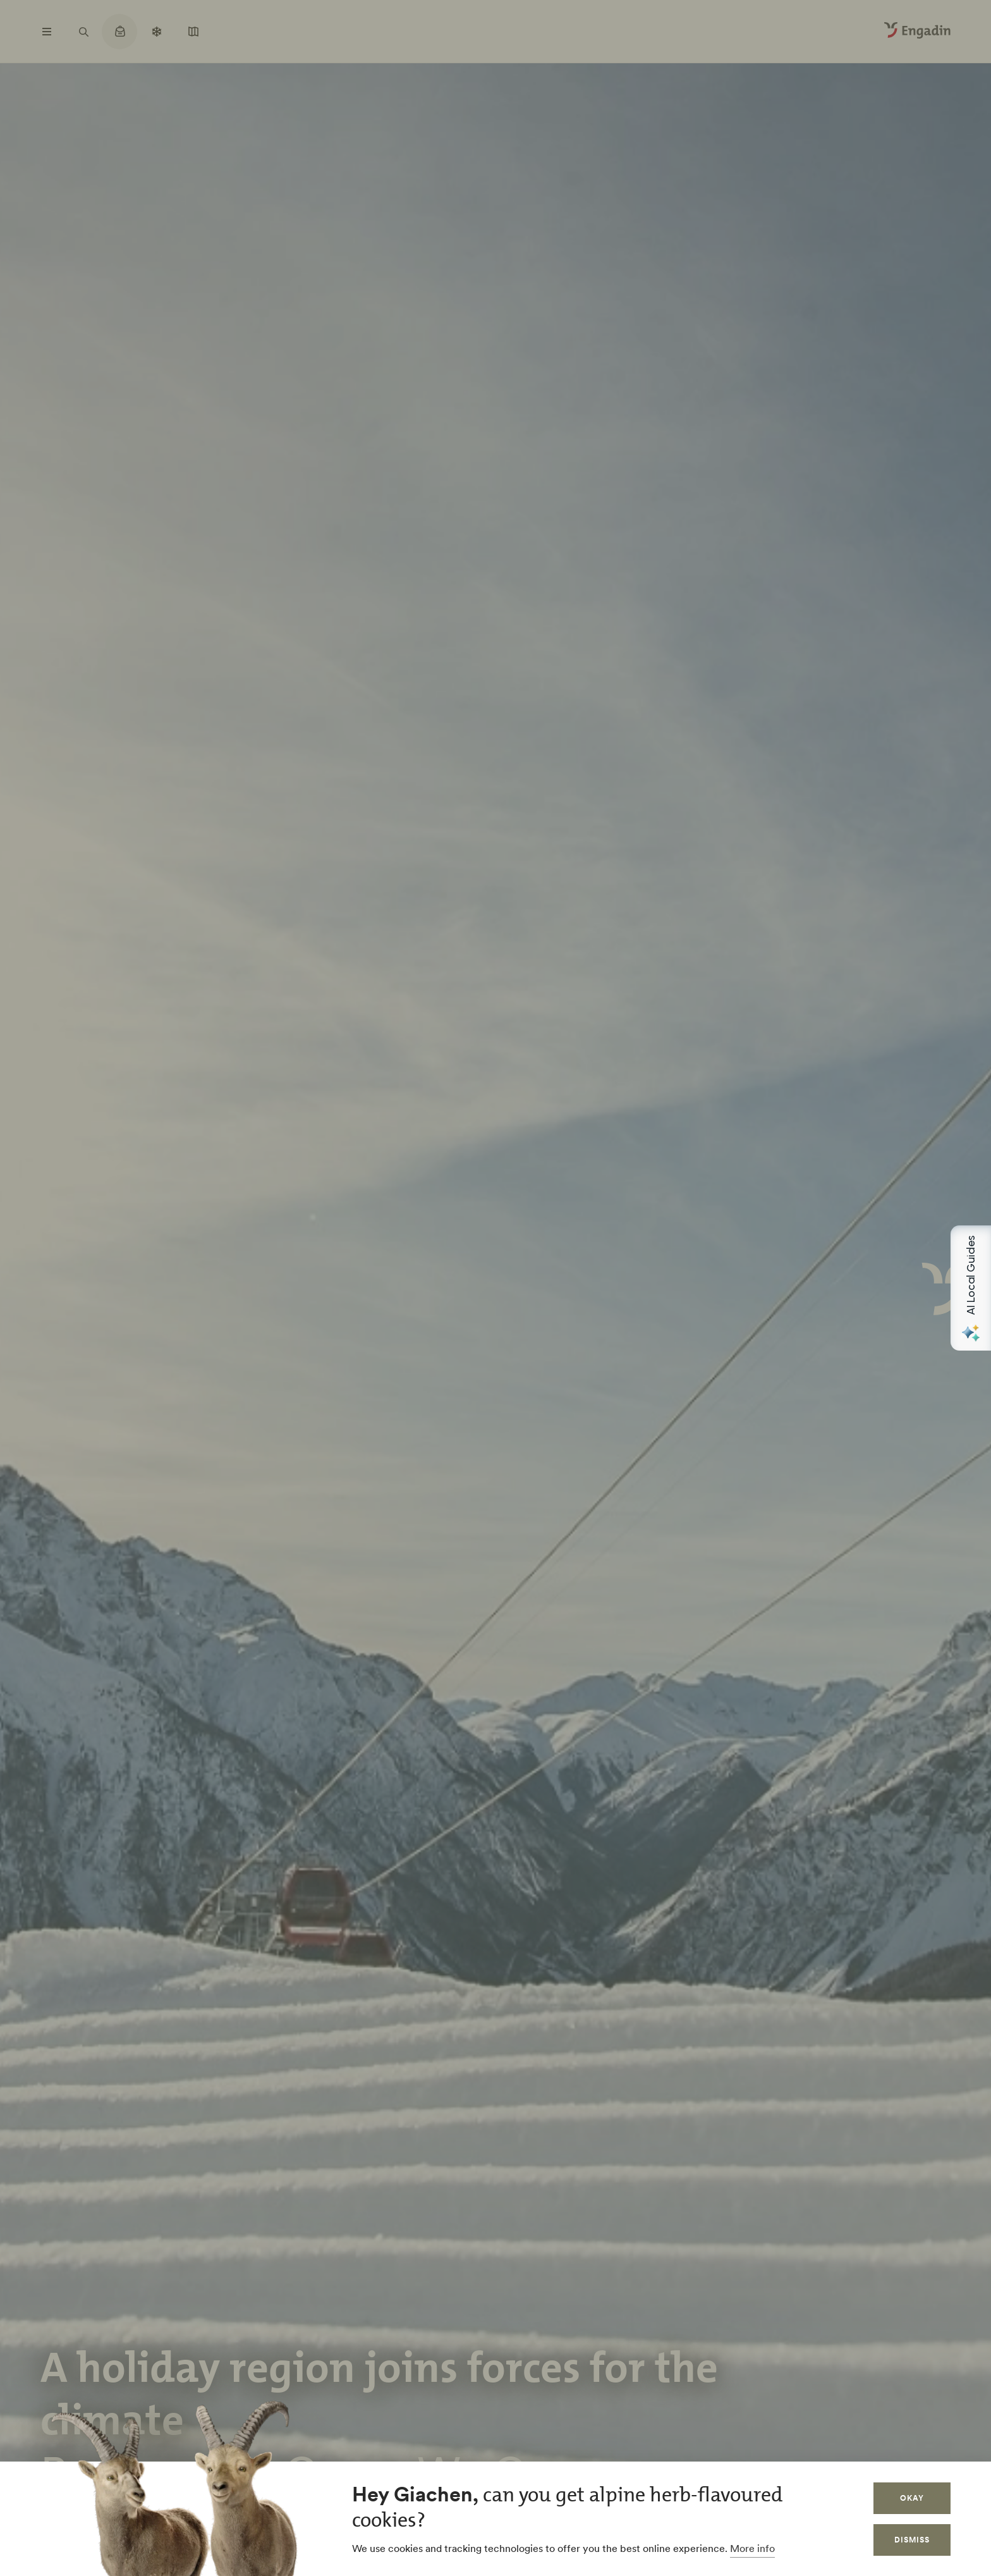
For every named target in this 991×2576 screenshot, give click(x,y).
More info (752, 2548)
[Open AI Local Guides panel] (971, 1288)
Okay (912, 2498)
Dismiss (912, 2539)
